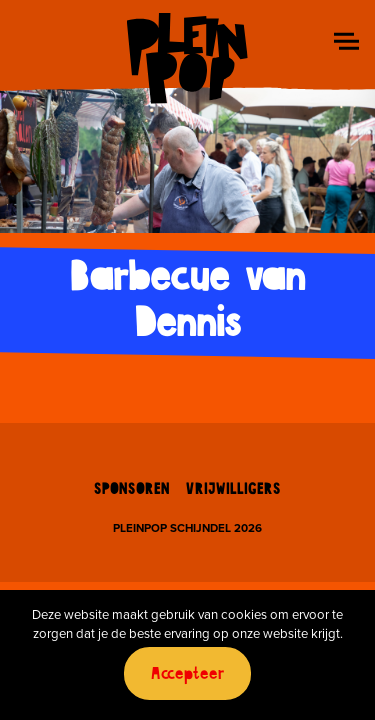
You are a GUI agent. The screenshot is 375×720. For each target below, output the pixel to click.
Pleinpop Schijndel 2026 (187, 529)
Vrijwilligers (233, 490)
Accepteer (188, 674)
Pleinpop (187, 57)
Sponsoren (132, 490)
